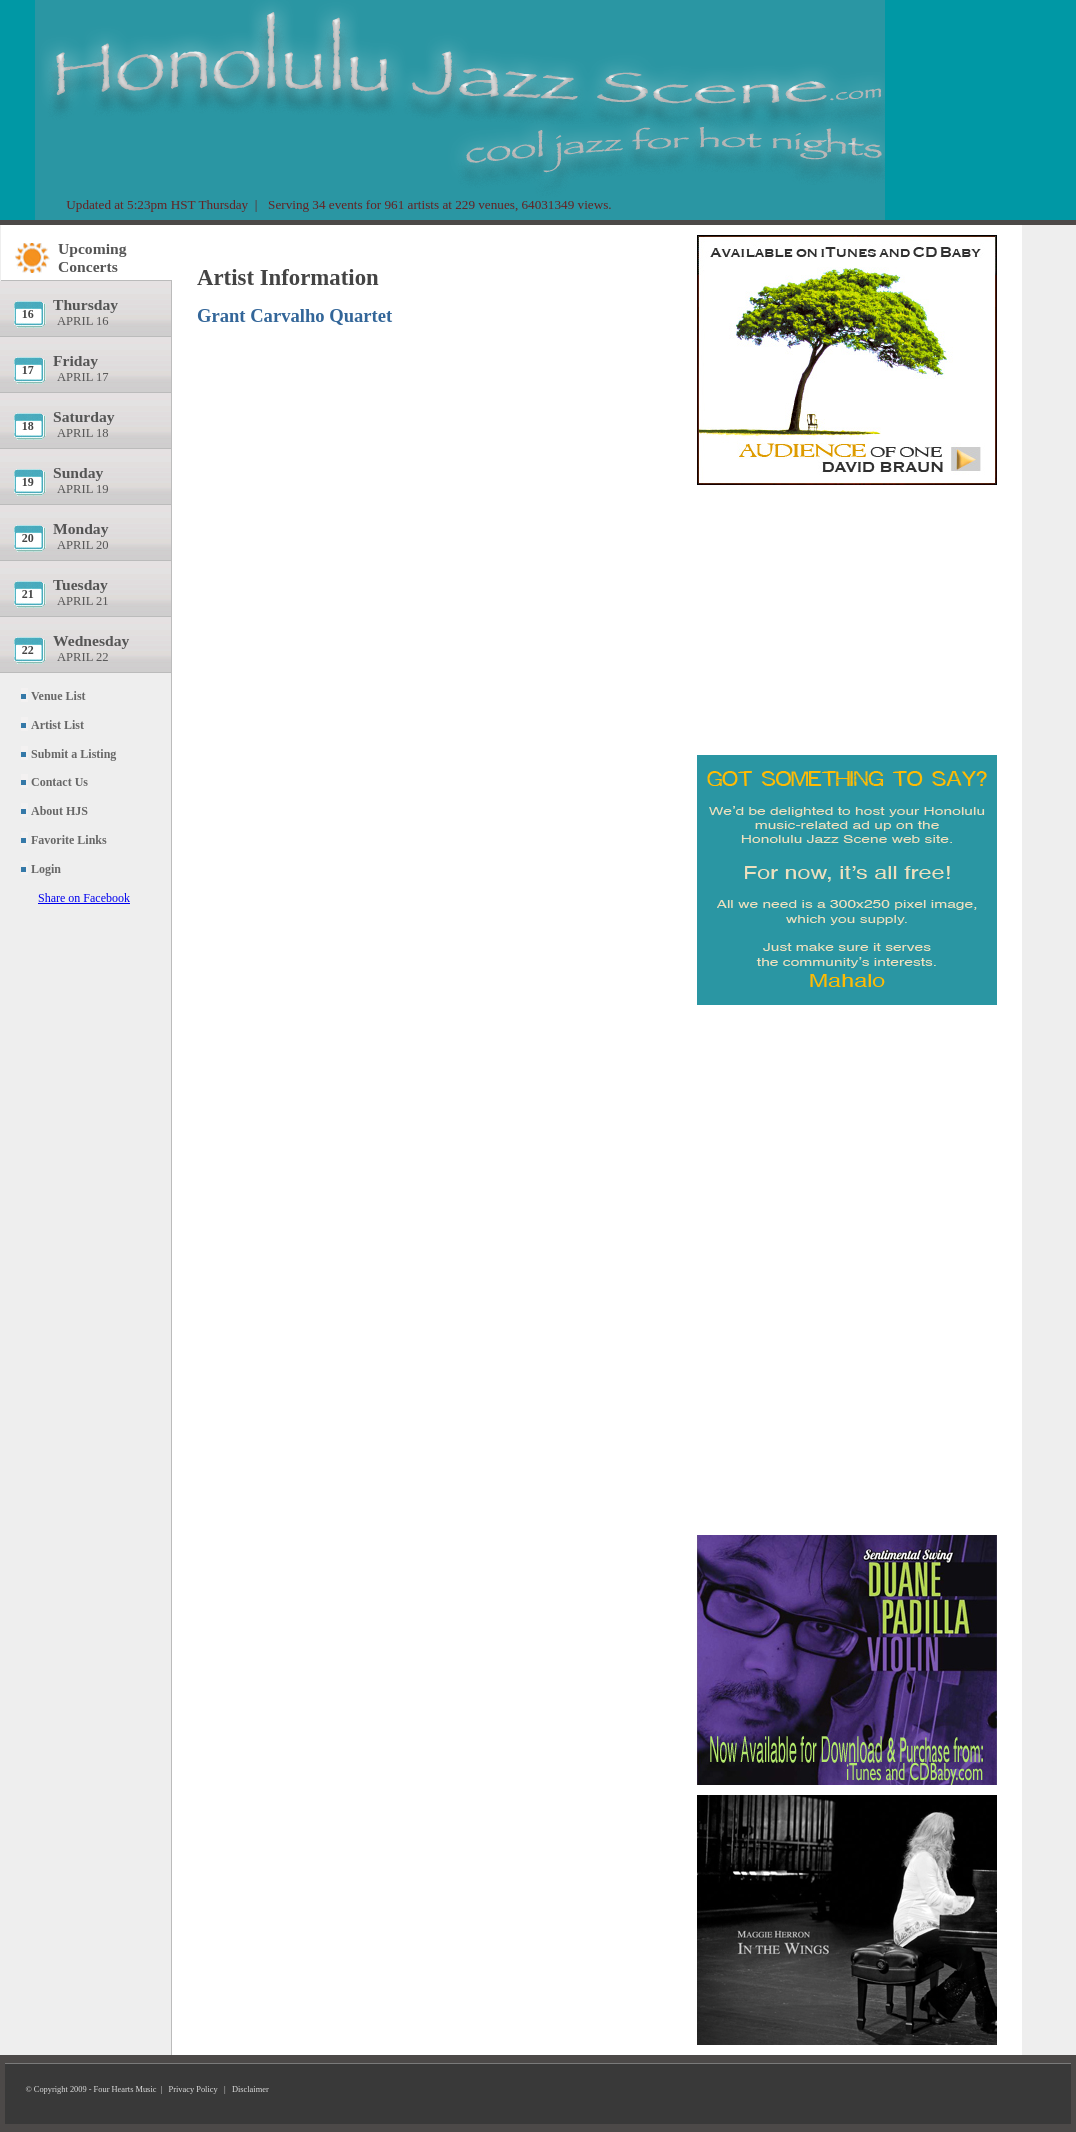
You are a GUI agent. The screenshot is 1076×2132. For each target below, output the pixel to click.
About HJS (59, 811)
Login (46, 869)
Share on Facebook (84, 898)
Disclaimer (250, 2089)
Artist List (57, 725)
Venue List (58, 696)
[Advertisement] (847, 615)
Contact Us (59, 782)
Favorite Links (69, 840)
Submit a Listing (73, 754)
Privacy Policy (193, 2089)
